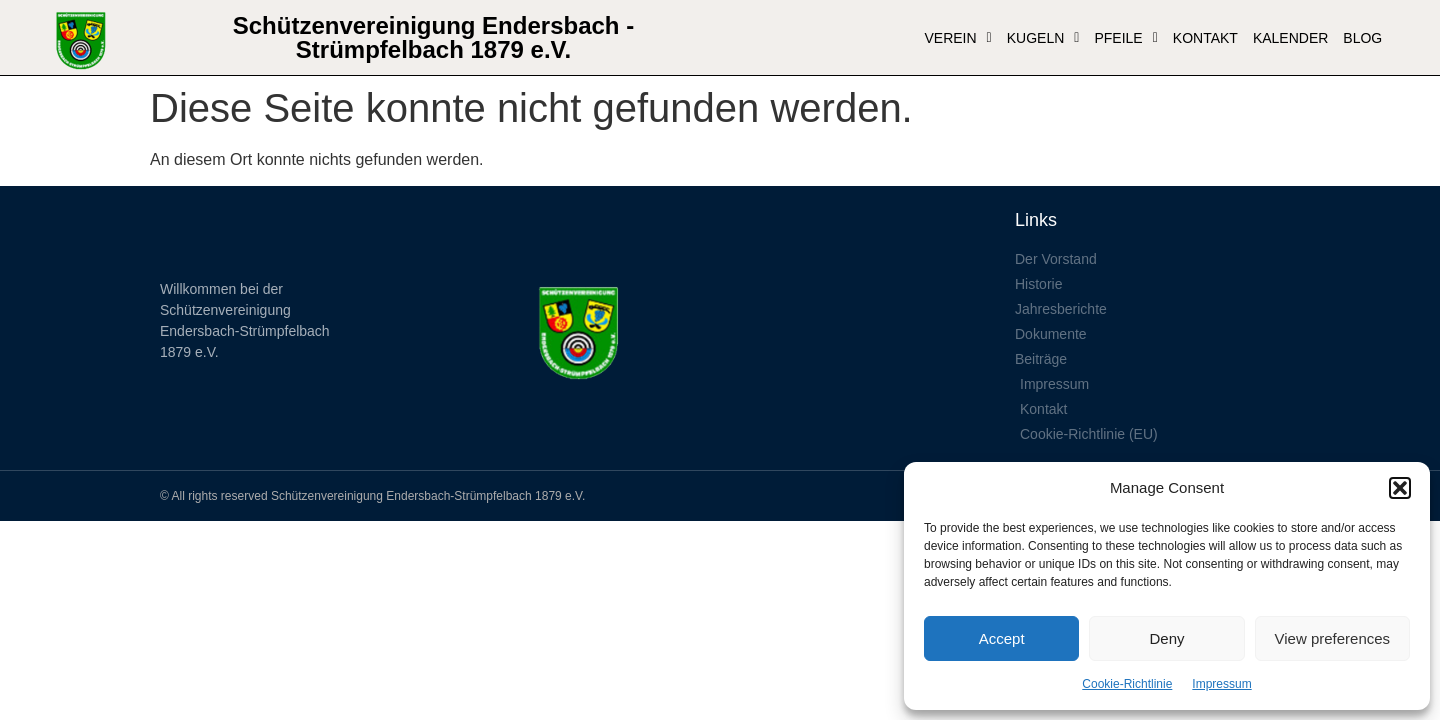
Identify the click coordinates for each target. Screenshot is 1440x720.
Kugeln (1043, 38)
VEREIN (957, 38)
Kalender (1290, 38)
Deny (1166, 638)
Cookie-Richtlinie (1127, 684)
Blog (1362, 38)
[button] (1400, 488)
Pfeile (1125, 38)
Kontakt (1205, 38)
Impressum (1221, 684)
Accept (1002, 638)
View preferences (1333, 638)
